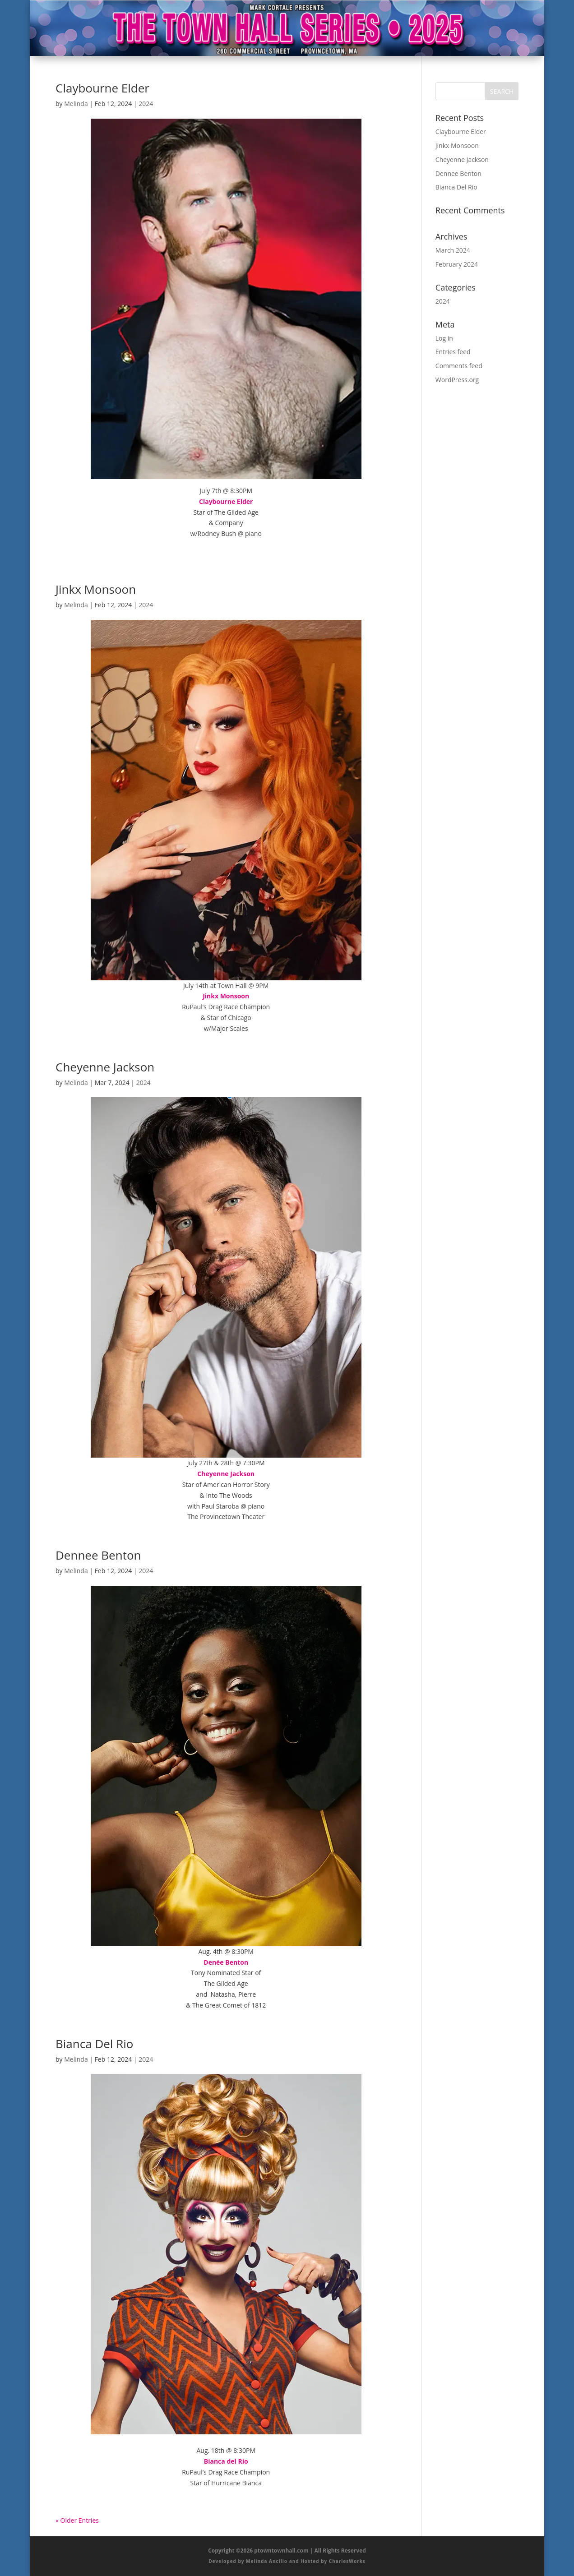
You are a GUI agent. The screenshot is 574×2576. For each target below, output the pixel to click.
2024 (146, 103)
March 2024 (452, 250)
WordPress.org (457, 379)
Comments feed (458, 365)
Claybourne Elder (102, 88)
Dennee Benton (98, 1555)
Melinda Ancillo (266, 2561)
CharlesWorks (347, 2561)
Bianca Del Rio (94, 2044)
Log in (444, 338)
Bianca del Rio (226, 2461)
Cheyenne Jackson (105, 1067)
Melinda (76, 103)
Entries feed (453, 351)
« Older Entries (77, 2520)
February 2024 (456, 264)
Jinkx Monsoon (96, 589)
